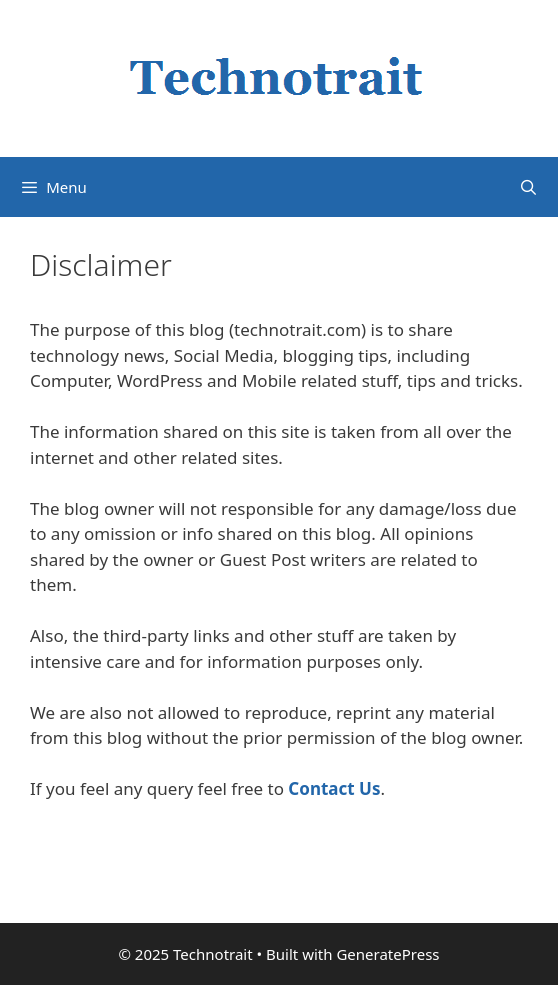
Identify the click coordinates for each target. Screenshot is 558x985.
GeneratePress (387, 954)
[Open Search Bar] (528, 187)
